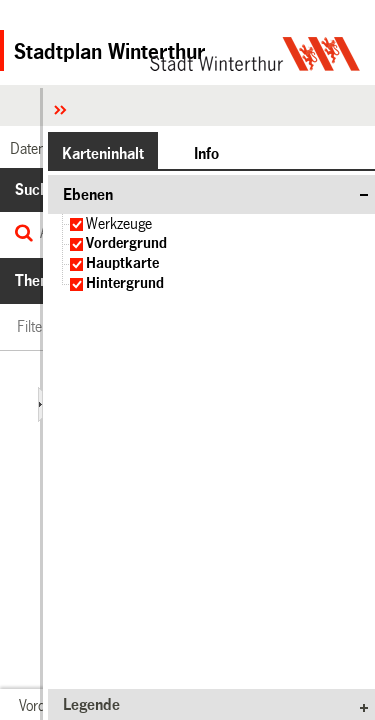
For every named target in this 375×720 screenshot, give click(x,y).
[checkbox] (76, 224)
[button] (103, 153)
